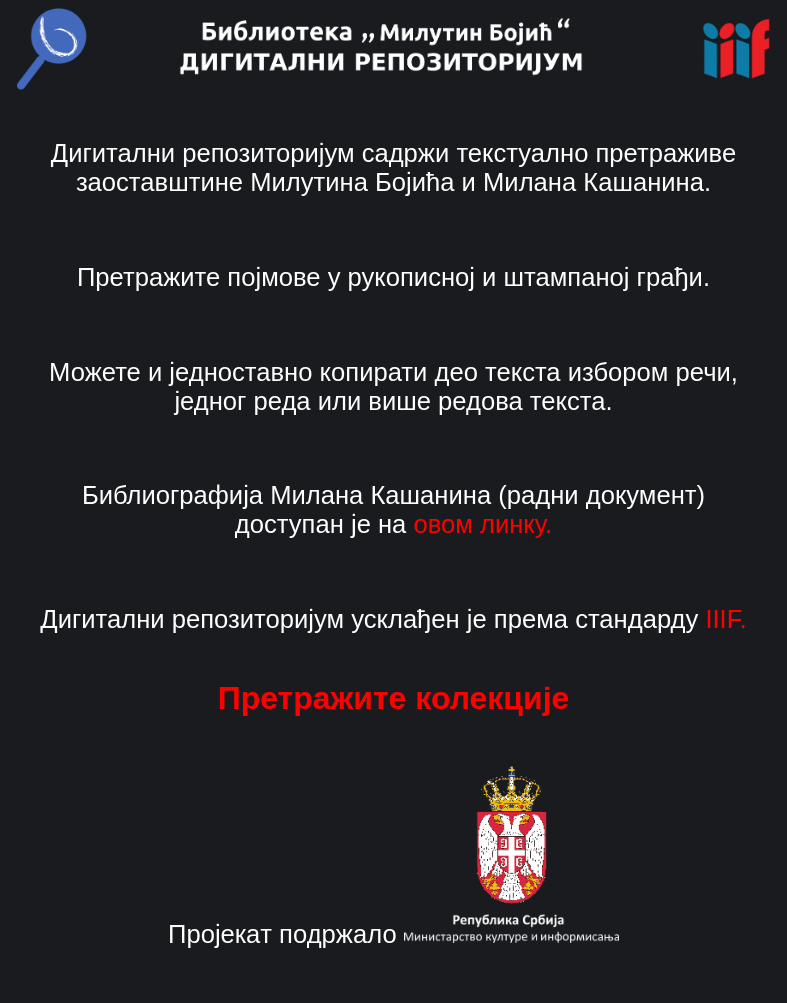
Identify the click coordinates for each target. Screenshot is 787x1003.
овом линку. (482, 524)
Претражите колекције (394, 698)
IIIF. (725, 619)
